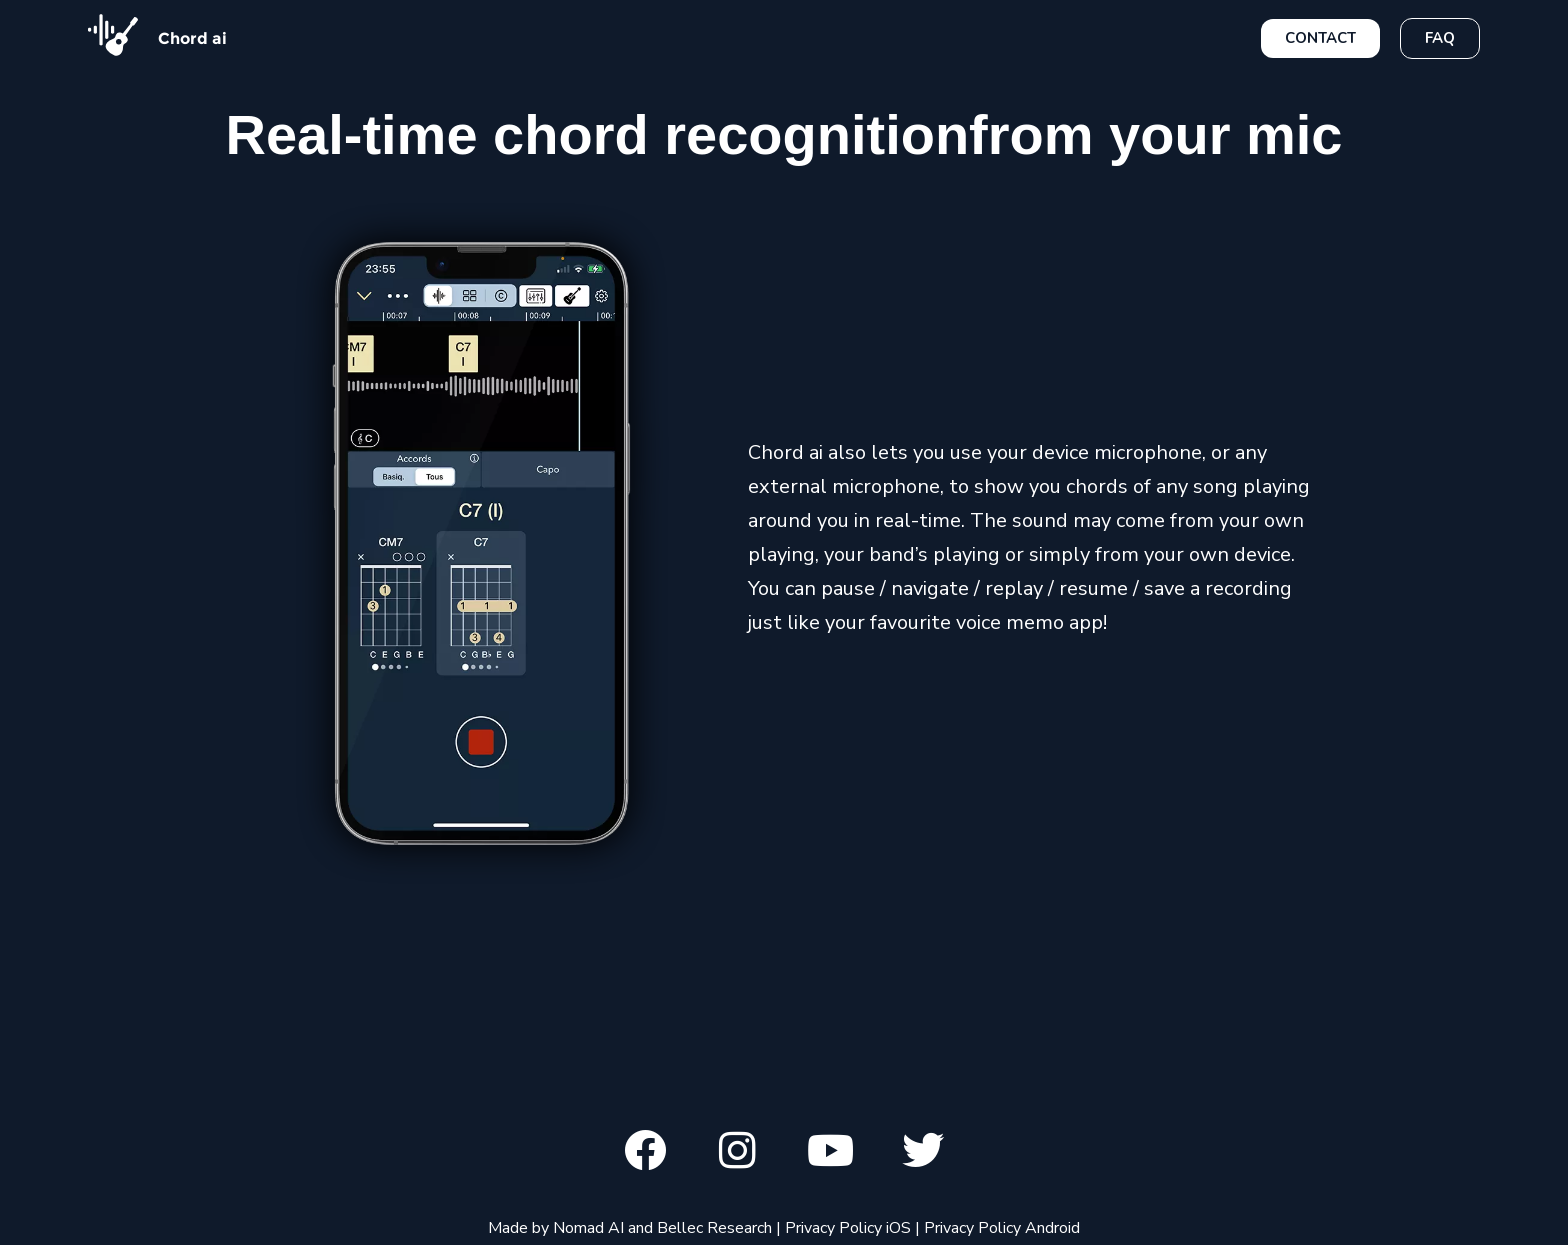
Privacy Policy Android (1002, 1228)
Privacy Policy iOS (848, 1228)
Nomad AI (588, 1228)
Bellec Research (714, 1228)
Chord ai (192, 38)
